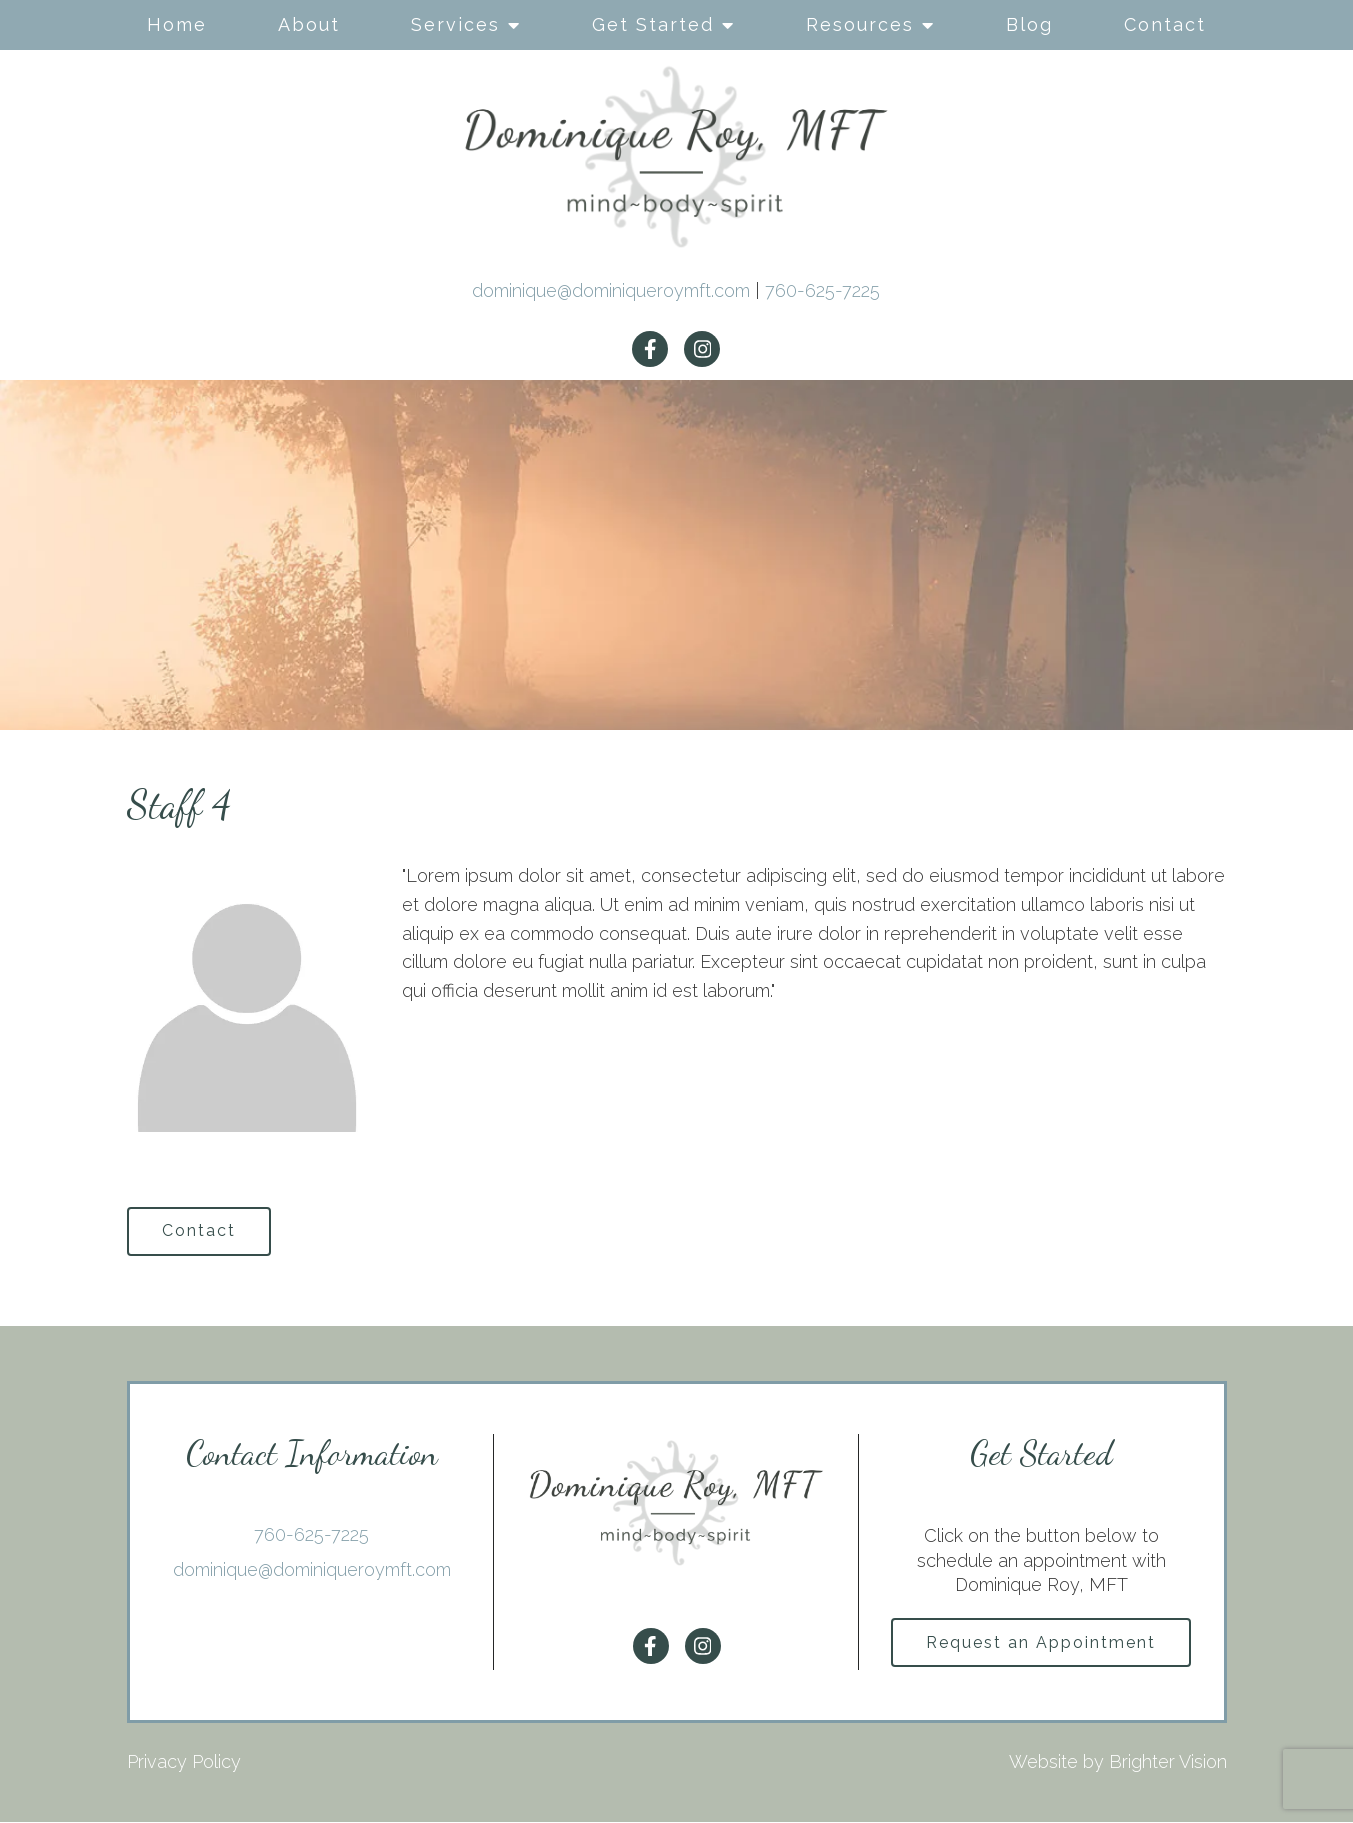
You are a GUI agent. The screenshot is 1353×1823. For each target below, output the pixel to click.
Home (177, 24)
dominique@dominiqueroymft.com (611, 290)
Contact (1165, 24)
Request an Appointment (1041, 1643)
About (309, 24)
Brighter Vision (1168, 1763)
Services (455, 24)
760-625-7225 (822, 290)
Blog (1029, 24)
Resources (860, 24)
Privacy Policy (184, 1763)
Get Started (653, 24)
